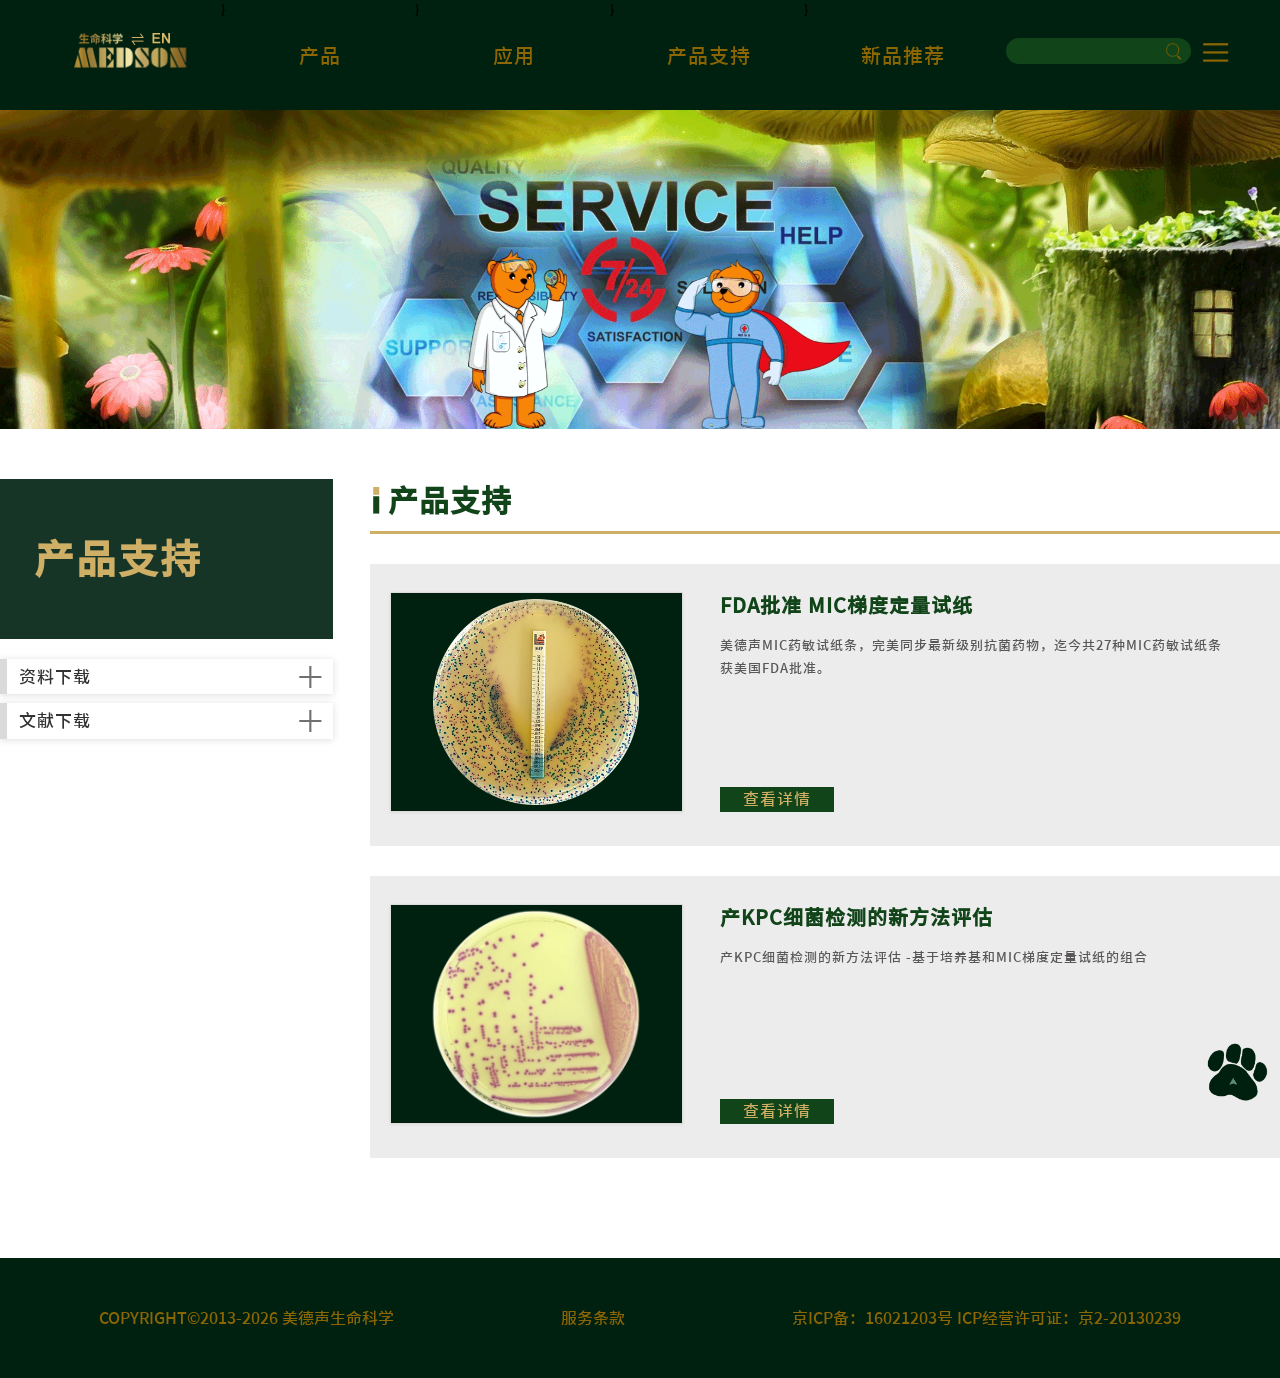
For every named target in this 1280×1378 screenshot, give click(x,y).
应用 (514, 55)
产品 (320, 55)
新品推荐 (903, 55)
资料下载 (103, 704)
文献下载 (103, 803)
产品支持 (709, 55)
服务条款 (593, 1318)
